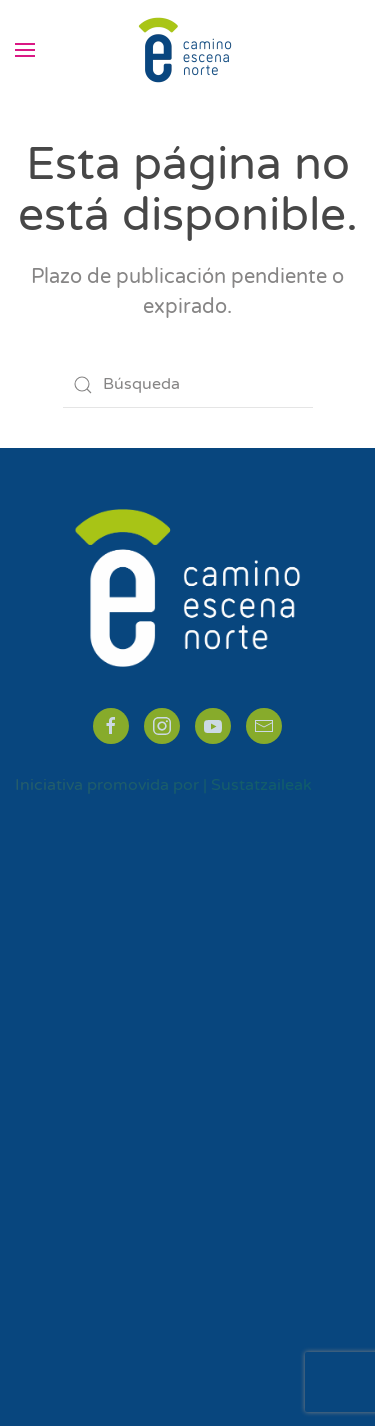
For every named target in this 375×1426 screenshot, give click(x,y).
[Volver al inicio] (188, 50)
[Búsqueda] (188, 385)
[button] (25, 50)
